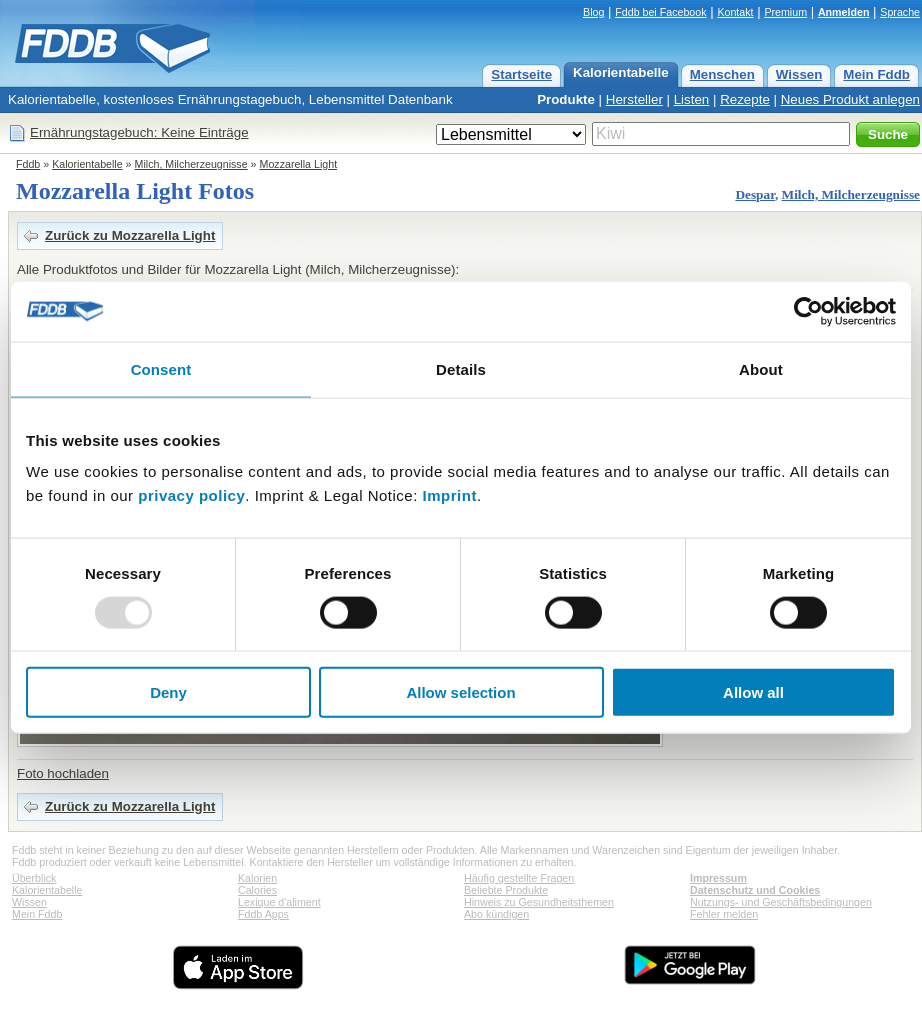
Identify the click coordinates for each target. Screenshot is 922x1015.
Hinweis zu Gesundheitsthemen (539, 902)
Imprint (450, 495)
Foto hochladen (63, 773)
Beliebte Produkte (506, 890)
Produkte (566, 99)
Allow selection (460, 692)
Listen (692, 99)
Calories (257, 890)
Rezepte (745, 99)
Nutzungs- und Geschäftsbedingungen (781, 902)
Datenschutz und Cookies (755, 890)
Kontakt (735, 12)
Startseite (521, 74)
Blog (593, 12)
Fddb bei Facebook (660, 12)
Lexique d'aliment (279, 902)
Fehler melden (724, 914)
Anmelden (844, 12)
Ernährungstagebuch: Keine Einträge (139, 132)
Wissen (799, 74)
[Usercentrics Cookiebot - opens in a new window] (808, 311)
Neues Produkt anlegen (850, 99)
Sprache (900, 12)
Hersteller (634, 99)
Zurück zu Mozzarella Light (130, 235)
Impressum (718, 878)
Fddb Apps (263, 914)
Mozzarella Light (299, 164)
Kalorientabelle (621, 72)
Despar (755, 194)
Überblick (34, 878)
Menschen (722, 74)
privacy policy (191, 495)
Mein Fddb (876, 74)
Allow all (753, 692)
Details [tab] (461, 368)
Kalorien (257, 878)
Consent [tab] (161, 368)
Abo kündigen (496, 914)
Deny (168, 692)
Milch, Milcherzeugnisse (191, 164)
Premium (785, 12)
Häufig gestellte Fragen (519, 878)
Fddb (28, 164)
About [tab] (761, 368)
